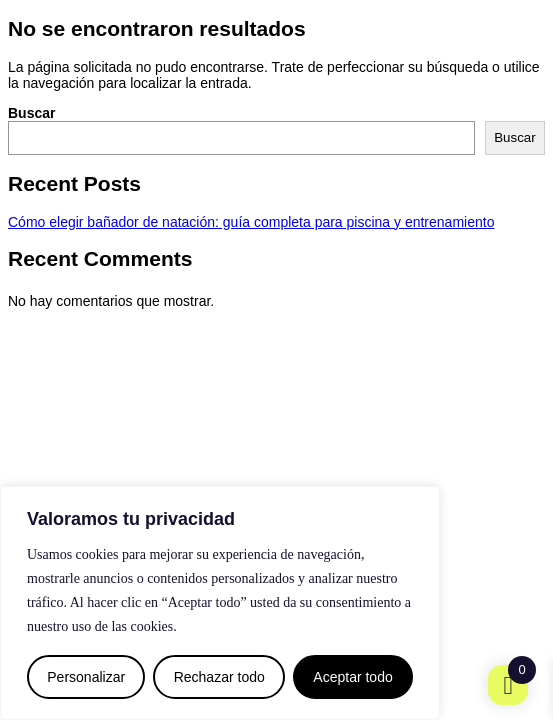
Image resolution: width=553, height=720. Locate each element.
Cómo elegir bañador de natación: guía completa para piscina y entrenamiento (251, 222)
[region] (220, 603)
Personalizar (86, 677)
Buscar (31, 113)
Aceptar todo (352, 677)
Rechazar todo (219, 677)
